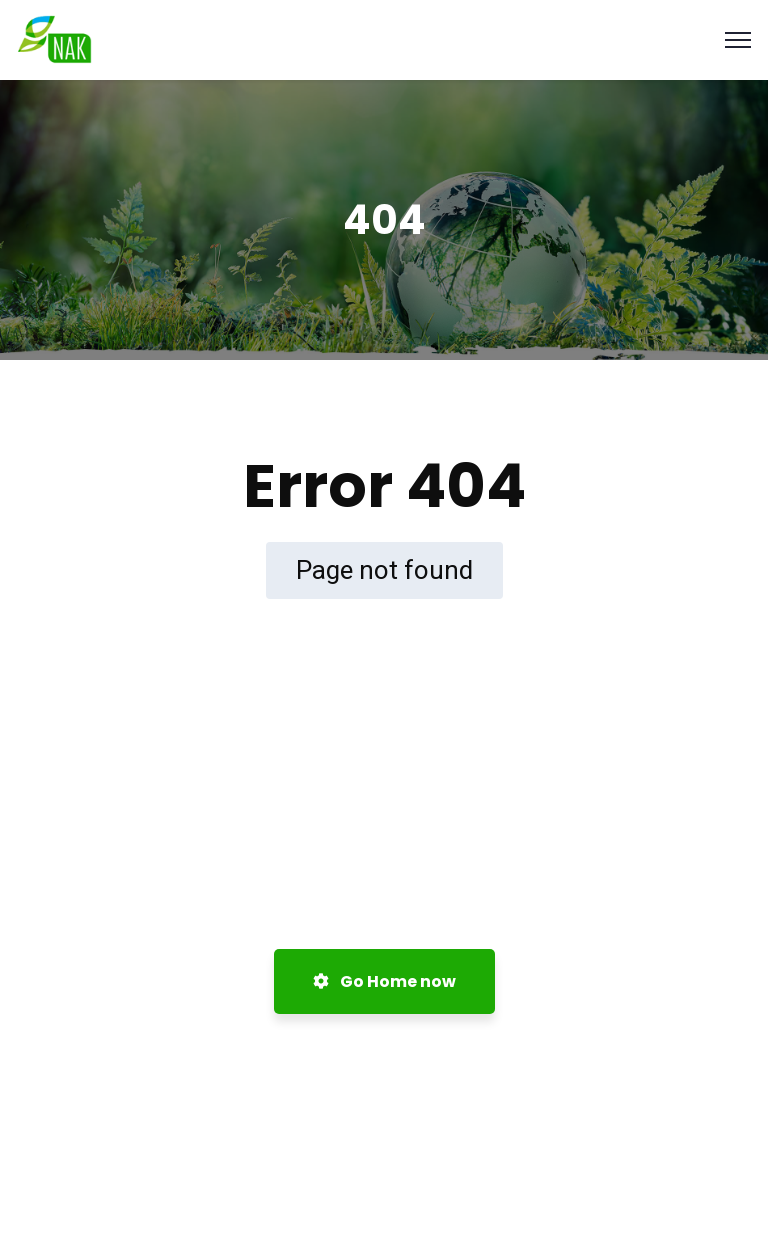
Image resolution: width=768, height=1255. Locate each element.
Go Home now (384, 981)
